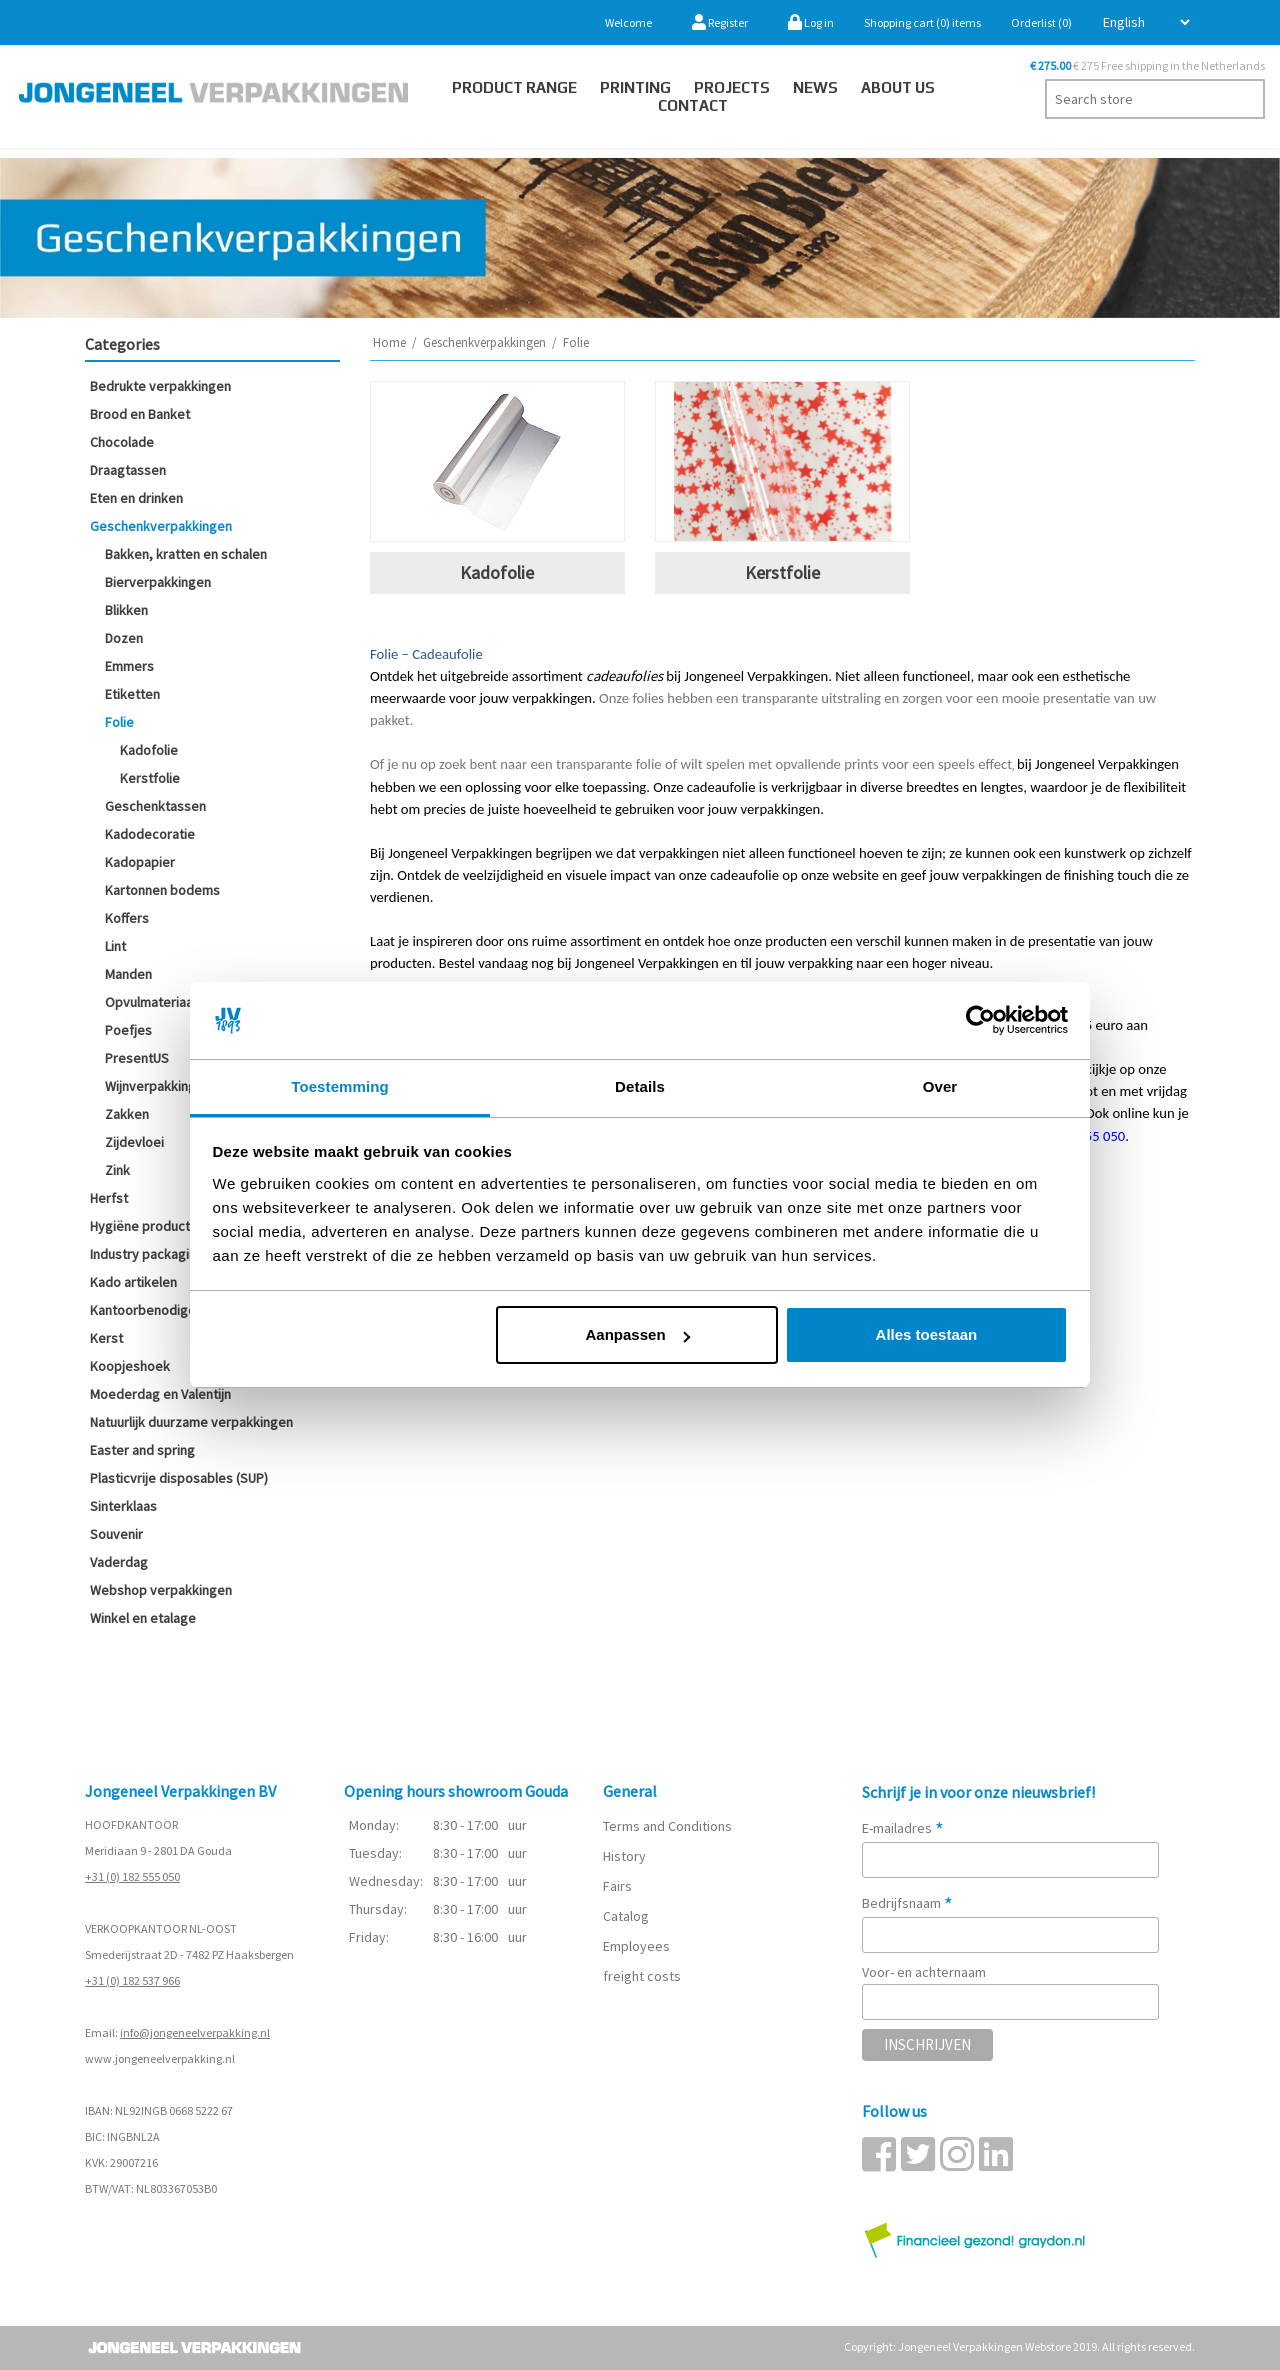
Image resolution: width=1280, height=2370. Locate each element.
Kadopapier (140, 862)
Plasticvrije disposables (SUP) (179, 1478)
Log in (811, 22)
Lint (115, 946)
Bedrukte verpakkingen (160, 386)
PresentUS (137, 1058)
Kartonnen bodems (162, 890)
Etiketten (132, 694)
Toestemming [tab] (340, 1086)
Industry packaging (147, 1254)
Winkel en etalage (143, 1618)
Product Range (514, 87)
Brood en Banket (140, 414)
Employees (636, 1946)
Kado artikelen (133, 1282)
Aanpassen (638, 1334)
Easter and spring (142, 1450)
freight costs (642, 1976)
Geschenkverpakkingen (161, 526)
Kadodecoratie (150, 834)
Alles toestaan (927, 1334)
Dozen (124, 638)
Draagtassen (128, 470)
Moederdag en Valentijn (160, 1394)
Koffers (127, 918)
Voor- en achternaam (924, 1972)
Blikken (126, 610)
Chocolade (122, 442)
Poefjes (128, 1030)
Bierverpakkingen (158, 582)
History (624, 1856)
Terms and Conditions (667, 1826)
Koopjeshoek (130, 1366)
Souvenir (116, 1534)
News (815, 87)
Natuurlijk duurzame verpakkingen (191, 1422)
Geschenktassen (155, 806)
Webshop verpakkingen (161, 1590)
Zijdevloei (134, 1142)
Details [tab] (640, 1086)
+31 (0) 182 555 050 (132, 1876)
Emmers (129, 666)
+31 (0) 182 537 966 (132, 1980)
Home (389, 342)
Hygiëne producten (147, 1226)
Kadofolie (149, 750)
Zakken (127, 1114)
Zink (117, 1170)
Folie (119, 722)
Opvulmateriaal (150, 1002)
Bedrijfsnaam (907, 1903)
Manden (128, 974)
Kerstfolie (150, 778)
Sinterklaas (123, 1506)
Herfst (109, 1198)
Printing (635, 87)
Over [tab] (940, 1086)
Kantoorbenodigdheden (162, 1310)
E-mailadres (903, 1828)
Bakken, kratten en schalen (186, 554)
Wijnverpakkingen (158, 1086)
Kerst (106, 1338)
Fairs (617, 1886)
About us (898, 87)
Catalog (626, 1916)
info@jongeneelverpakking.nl (195, 2032)
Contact (693, 105)
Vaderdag (119, 1562)
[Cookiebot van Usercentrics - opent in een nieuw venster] (980, 1021)
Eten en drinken (136, 498)
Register (720, 22)
